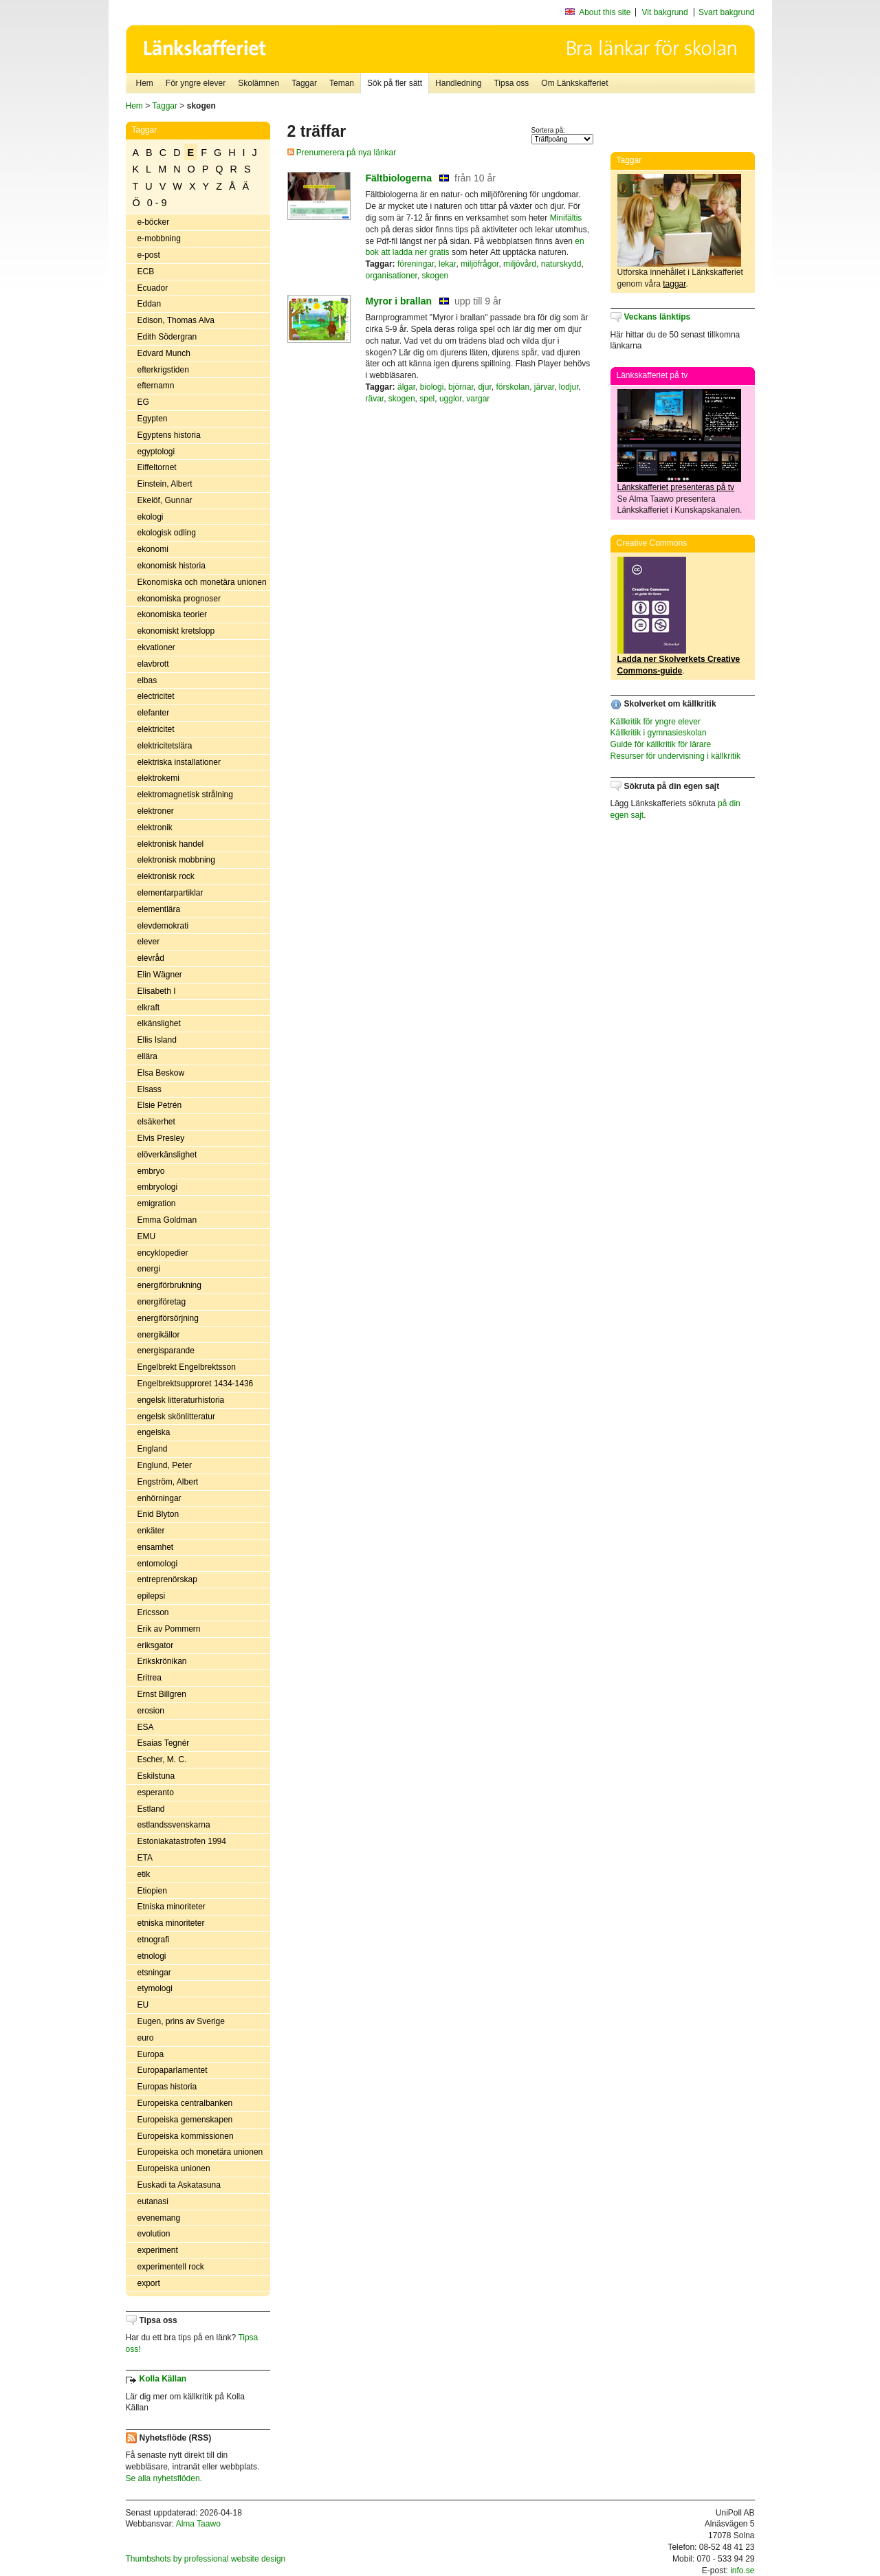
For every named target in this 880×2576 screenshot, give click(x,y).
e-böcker (154, 222)
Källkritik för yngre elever (655, 721)
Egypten (153, 418)
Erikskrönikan (162, 1661)
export (149, 2283)
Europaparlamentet (173, 2070)
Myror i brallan (399, 301)
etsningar (154, 1972)
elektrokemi (158, 778)
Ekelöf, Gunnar (165, 500)
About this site (604, 12)
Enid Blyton (158, 1514)
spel (426, 398)
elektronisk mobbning (176, 860)
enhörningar (160, 1498)
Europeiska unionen (174, 2168)
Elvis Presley (161, 1138)
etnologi (152, 1956)
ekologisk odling (167, 532)
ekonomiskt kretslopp (176, 631)
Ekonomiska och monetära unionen (202, 582)
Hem (144, 83)
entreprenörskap (167, 1579)
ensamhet (156, 1547)
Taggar (304, 83)
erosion (151, 1711)
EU (143, 2005)
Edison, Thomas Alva (176, 320)
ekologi (151, 517)
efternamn (156, 385)
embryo (151, 1171)
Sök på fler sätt (394, 83)
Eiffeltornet (157, 467)
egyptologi (156, 451)
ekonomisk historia (172, 565)
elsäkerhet (156, 1121)
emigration (157, 1203)
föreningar (415, 264)
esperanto (156, 1792)
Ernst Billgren (162, 1694)
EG (143, 402)
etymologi (155, 1988)
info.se (742, 2570)
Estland (151, 1809)
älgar (406, 387)
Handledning (458, 83)
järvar (544, 387)
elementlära (159, 909)
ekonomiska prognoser (179, 598)
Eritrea (150, 1678)
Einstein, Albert (165, 484)
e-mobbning (159, 238)
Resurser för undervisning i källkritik (675, 756)
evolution (154, 2234)
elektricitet (156, 729)
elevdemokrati (163, 926)
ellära (147, 1056)
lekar (447, 264)
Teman (341, 83)
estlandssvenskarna (174, 1825)
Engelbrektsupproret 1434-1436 (196, 1383)
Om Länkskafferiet (574, 83)
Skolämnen (258, 83)
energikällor (159, 1335)
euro (146, 2038)
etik (144, 1874)
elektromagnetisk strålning (185, 794)
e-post (149, 255)
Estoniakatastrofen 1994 (182, 1841)
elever (149, 941)
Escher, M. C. (162, 1759)
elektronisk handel (171, 844)
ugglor (450, 398)
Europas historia (167, 2086)
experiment (158, 2250)
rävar (375, 398)
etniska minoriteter (171, 1923)
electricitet (156, 696)
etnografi (154, 1939)
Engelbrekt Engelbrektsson (187, 1367)
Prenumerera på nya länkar (342, 152)
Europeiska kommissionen (186, 2136)
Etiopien (152, 1891)
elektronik (155, 827)
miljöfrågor (479, 264)
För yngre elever (196, 83)
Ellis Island (157, 1040)
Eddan (150, 304)
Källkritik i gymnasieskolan (658, 732)
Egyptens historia (169, 435)
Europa (151, 2054)
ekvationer (156, 647)
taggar (674, 284)
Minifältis (566, 218)
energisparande (166, 1350)
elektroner (156, 811)
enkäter (151, 1530)
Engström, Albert (168, 1482)
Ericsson (153, 1612)
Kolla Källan (163, 2379)
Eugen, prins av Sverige (181, 2021)
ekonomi (153, 549)
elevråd (151, 958)
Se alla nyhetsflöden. (164, 2478)
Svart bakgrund (726, 12)
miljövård (519, 264)
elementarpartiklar (171, 893)
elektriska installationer (179, 762)
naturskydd (561, 264)
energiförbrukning (169, 1285)
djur (484, 387)
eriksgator (156, 1645)
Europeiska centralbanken (185, 2103)
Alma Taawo (198, 2524)
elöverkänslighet (167, 1154)
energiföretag (162, 1302)
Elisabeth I (157, 991)
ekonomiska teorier (172, 614)
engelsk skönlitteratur (176, 1416)
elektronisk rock (166, 876)
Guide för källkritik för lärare (661, 744)
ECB (146, 271)
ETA (145, 1858)
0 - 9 (157, 202)
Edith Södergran (167, 337)
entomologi (158, 1563)
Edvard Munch (164, 353)
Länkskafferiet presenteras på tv (676, 487)
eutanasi (153, 2201)
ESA (146, 1727)
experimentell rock (171, 2267)
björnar (461, 387)
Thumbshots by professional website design (206, 2559)
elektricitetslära (165, 746)
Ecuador (153, 288)
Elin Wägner (160, 974)
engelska (154, 1432)
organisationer (391, 275)
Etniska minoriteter (172, 1906)
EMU (147, 1236)
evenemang (159, 2218)
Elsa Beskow (161, 1073)
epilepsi (152, 1596)
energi (149, 1269)
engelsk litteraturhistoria (181, 1400)
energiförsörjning (168, 1318)
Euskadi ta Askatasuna (179, 2185)
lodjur (569, 387)
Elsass (150, 1089)
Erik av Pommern (169, 1629)
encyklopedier (163, 1253)
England (153, 1449)
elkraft (149, 1007)
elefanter (154, 713)
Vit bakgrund (665, 12)
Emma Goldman (167, 1220)
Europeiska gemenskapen (185, 2119)
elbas (147, 680)
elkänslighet (159, 1023)
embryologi (158, 1187)
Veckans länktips (657, 317)
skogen (435, 275)
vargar (478, 398)
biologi (432, 387)
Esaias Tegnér (164, 1743)
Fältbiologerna (399, 178)
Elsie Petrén (160, 1105)
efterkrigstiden (163, 370)
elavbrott (153, 664)
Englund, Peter (165, 1465)
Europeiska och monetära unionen (200, 2152)
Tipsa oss (511, 83)
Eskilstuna (156, 1776)
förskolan (512, 387)
